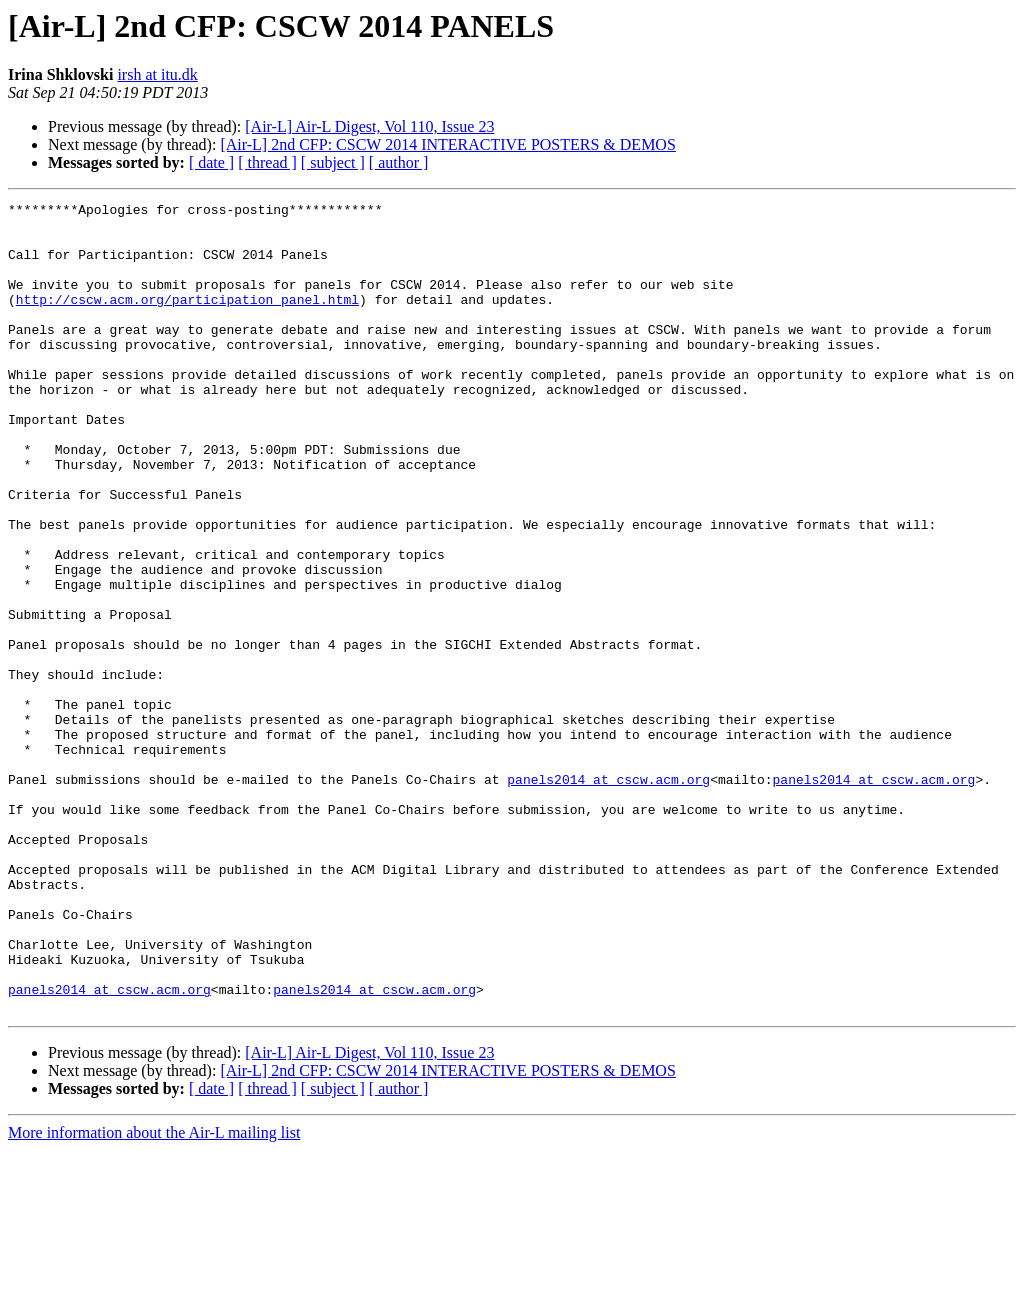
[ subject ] (333, 162)
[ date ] (211, 162)
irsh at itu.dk (157, 74)
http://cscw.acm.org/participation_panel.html (187, 320)
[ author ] (399, 162)
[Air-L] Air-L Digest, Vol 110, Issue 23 (369, 126)
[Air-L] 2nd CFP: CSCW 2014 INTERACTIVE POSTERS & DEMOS (447, 144)
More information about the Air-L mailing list (154, 1294)
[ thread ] (267, 162)
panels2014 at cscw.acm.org (608, 896)
